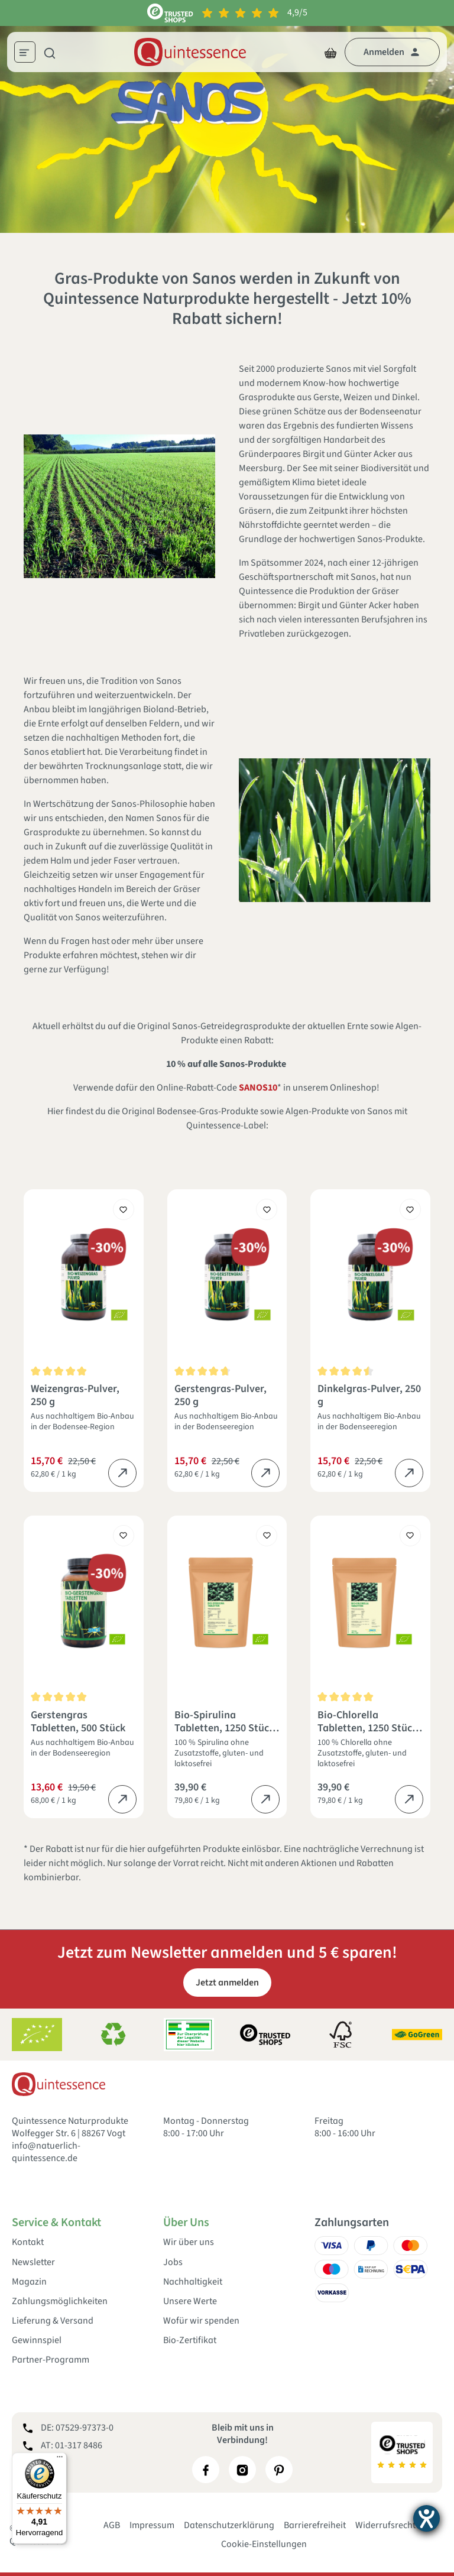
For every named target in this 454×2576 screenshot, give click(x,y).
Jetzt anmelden (227, 1982)
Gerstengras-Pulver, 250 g (220, 1396)
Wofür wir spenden (201, 2321)
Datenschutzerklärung (229, 2525)
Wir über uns (188, 2242)
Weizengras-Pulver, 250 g (75, 1396)
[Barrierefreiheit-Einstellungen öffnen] (426, 2518)
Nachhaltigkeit (192, 2282)
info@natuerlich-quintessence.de (46, 2152)
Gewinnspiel (36, 2340)
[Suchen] (49, 52)
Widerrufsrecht (385, 2525)
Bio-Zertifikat (189, 2340)
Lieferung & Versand (52, 2321)
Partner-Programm (50, 2360)
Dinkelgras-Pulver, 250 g (369, 1396)
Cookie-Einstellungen (264, 2544)
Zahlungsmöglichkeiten (60, 2301)
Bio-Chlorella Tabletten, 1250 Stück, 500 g (368, 1722)
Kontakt (28, 2242)
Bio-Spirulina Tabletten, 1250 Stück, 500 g (225, 1722)
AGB (111, 2525)
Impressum (151, 2525)
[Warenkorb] (330, 52)
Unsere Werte (190, 2301)
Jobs (173, 2262)
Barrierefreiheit (315, 2525)
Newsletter (33, 2262)
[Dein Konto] (392, 52)
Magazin (29, 2282)
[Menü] (29, 54)
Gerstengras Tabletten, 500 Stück (78, 1722)
